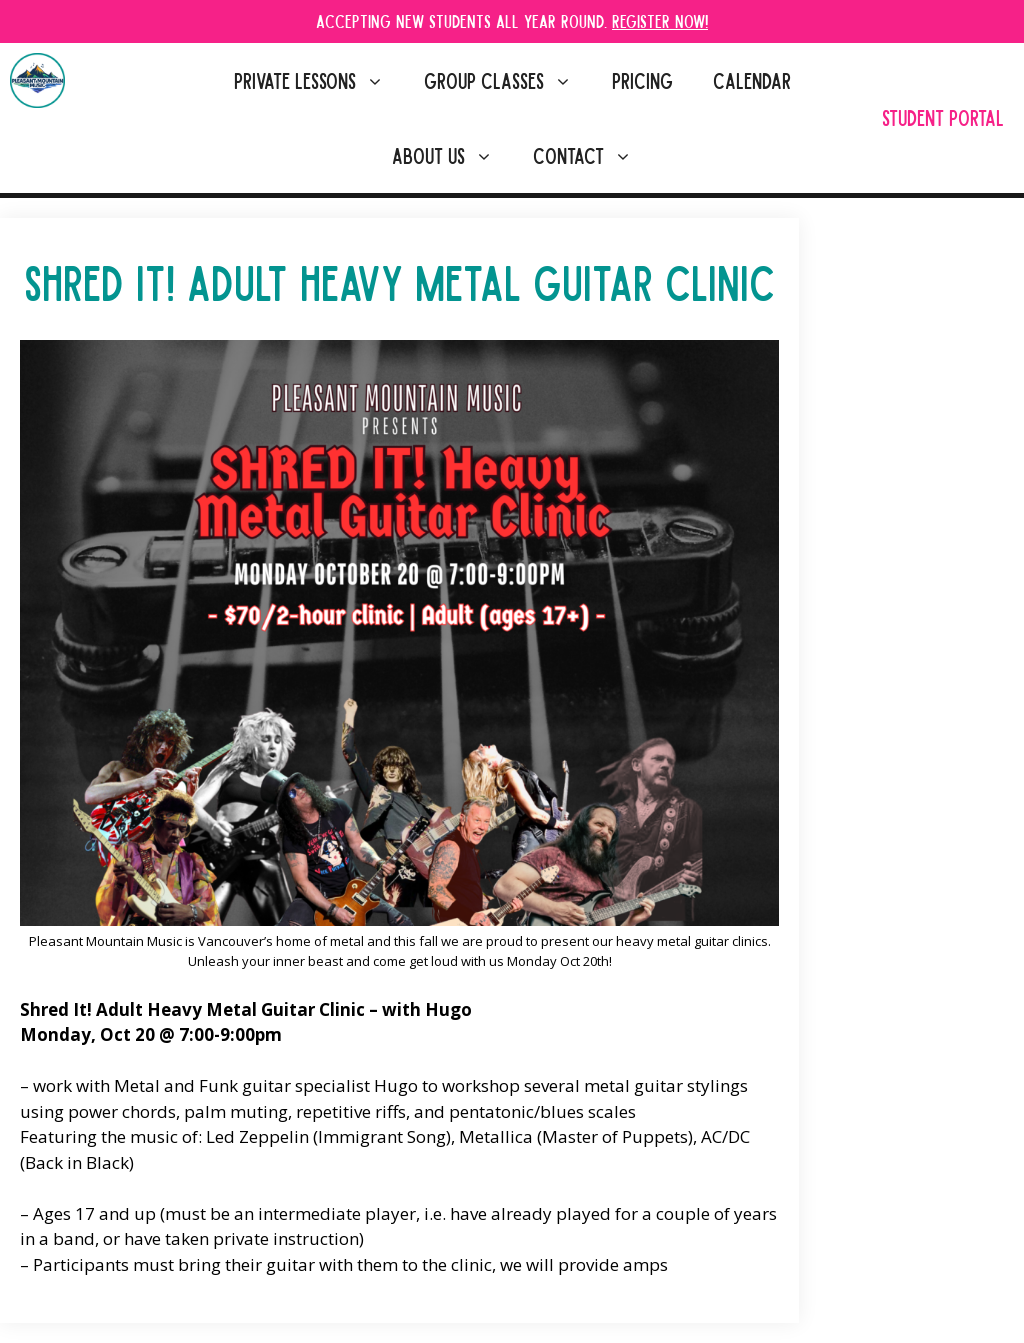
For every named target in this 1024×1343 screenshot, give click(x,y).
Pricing (642, 80)
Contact (592, 155)
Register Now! (660, 20)
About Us (452, 155)
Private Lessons (319, 80)
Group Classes (508, 80)
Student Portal (943, 117)
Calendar (752, 80)
